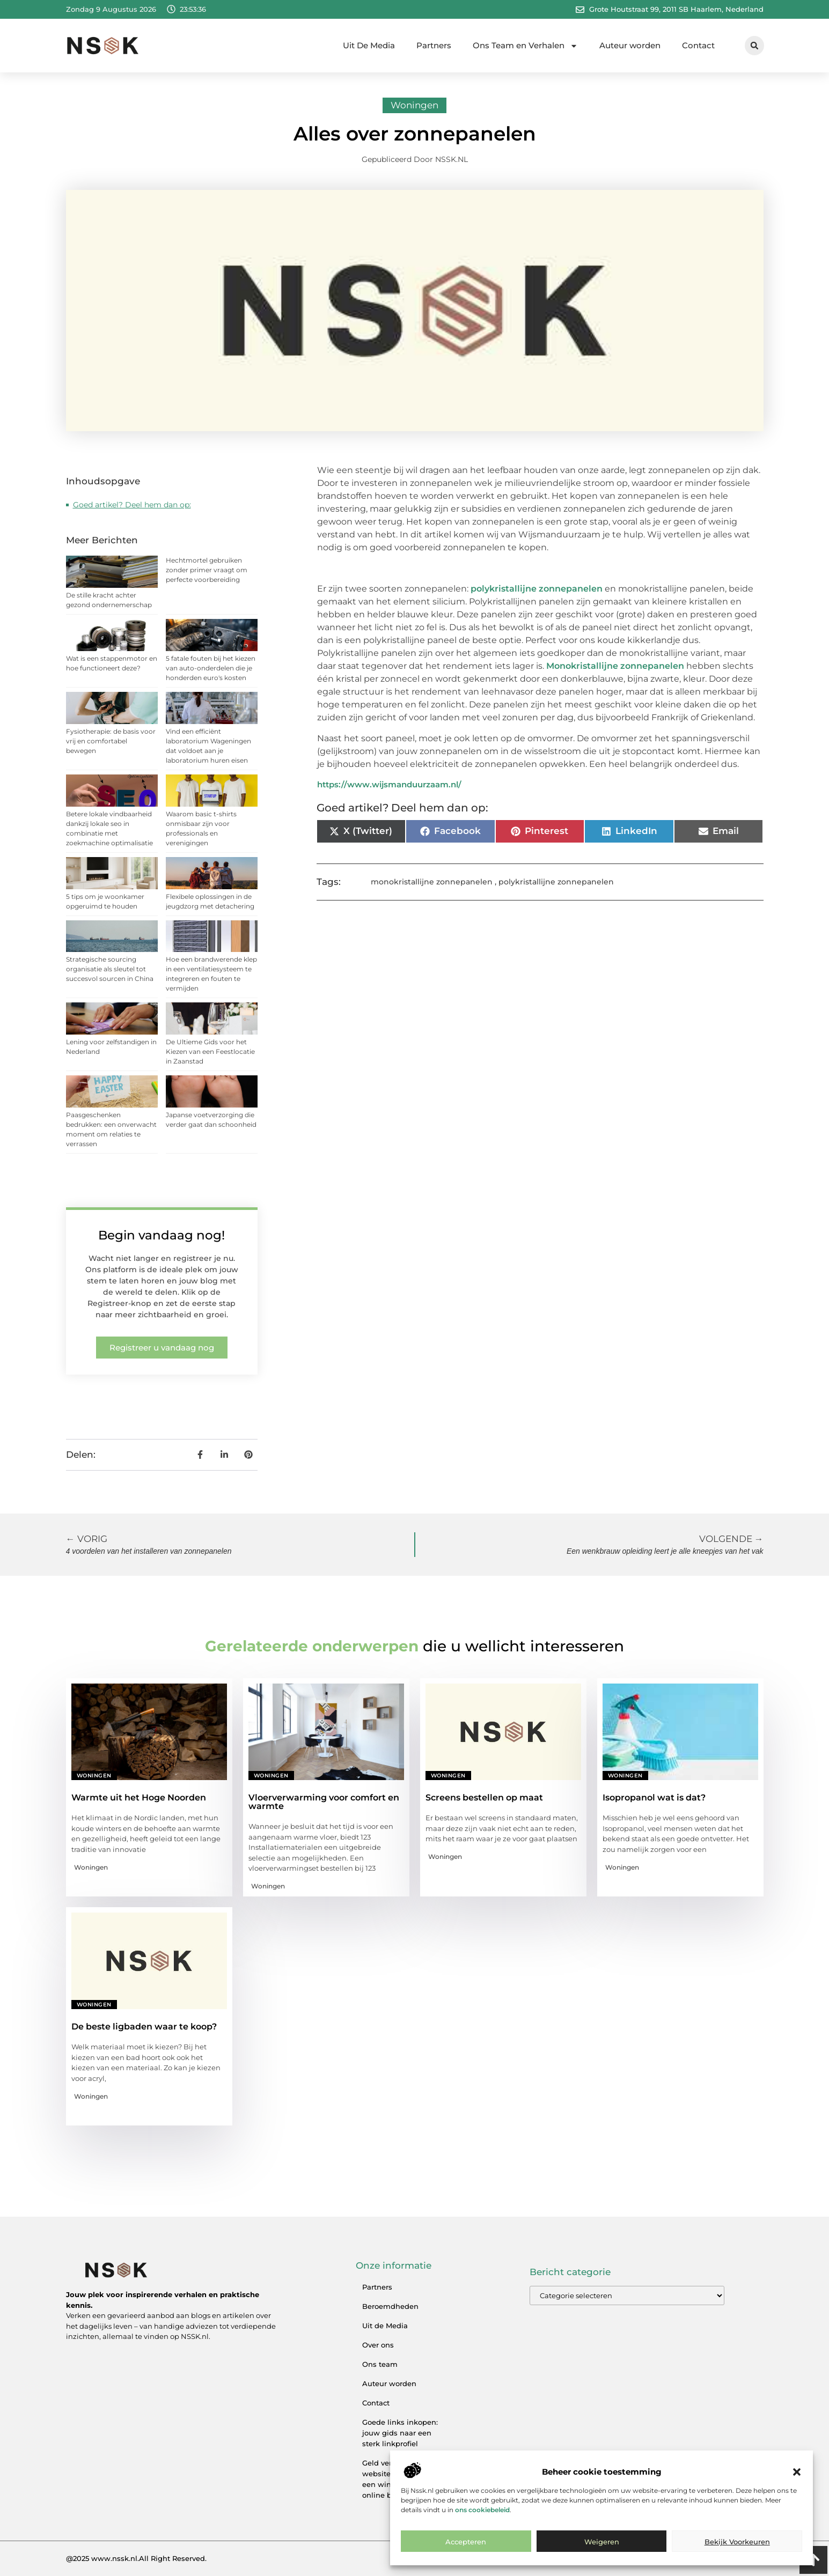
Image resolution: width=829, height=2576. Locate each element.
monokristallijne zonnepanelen (432, 882)
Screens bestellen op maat (484, 1797)
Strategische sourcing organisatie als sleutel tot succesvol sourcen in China (109, 969)
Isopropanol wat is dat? (654, 1797)
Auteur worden (630, 45)
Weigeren (601, 2541)
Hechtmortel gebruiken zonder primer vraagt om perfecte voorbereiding (206, 570)
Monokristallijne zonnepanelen (615, 666)
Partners (433, 45)
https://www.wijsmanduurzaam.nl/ (389, 784)
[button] (796, 2472)
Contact (698, 45)
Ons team (380, 2364)
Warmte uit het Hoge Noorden (138, 1797)
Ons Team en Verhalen (525, 45)
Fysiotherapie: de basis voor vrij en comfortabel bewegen (111, 741)
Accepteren (465, 2541)
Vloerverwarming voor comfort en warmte (323, 1801)
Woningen (414, 105)
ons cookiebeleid (482, 2510)
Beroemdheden (390, 2306)
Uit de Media (385, 2325)
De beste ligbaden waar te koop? (144, 2026)
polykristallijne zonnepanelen (537, 589)
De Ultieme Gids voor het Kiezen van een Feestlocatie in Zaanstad (210, 1051)
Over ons (378, 2345)
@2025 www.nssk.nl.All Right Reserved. (136, 2558)
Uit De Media (369, 45)
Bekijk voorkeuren (737, 2541)
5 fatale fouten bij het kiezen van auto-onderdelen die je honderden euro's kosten (210, 668)
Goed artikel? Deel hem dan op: (132, 505)
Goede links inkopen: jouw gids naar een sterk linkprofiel (400, 2433)
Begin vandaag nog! (161, 1235)
